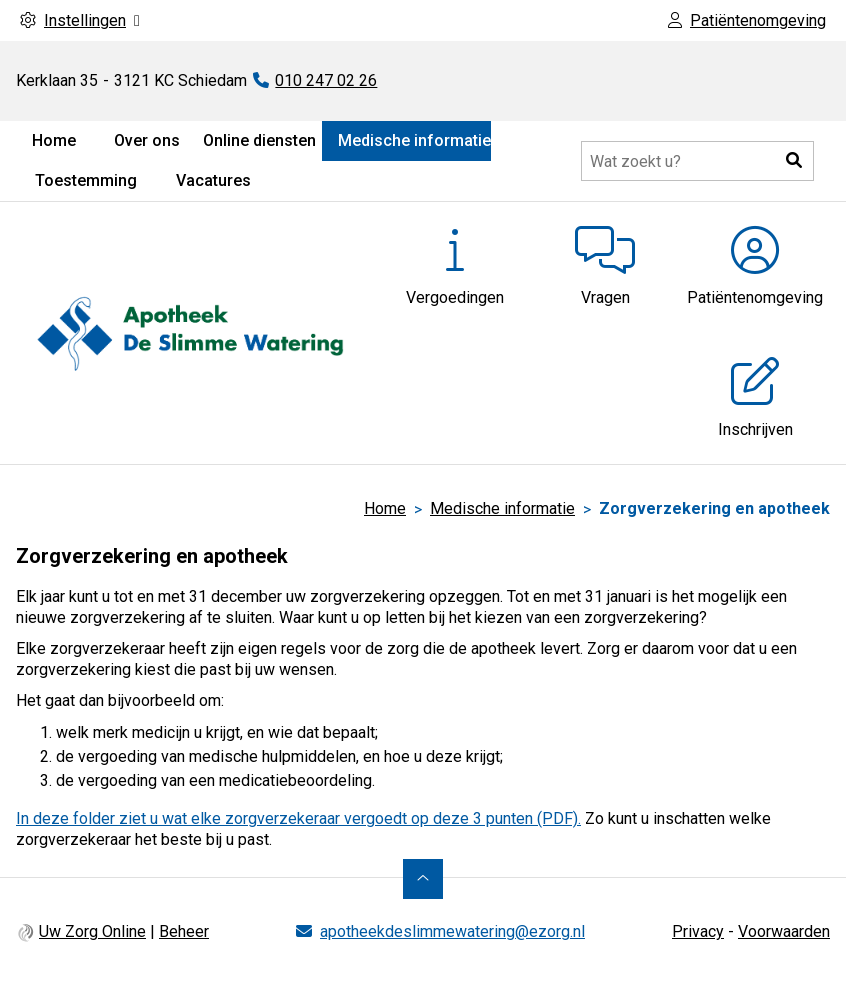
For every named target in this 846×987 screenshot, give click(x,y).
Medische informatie (414, 140)
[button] (794, 161)
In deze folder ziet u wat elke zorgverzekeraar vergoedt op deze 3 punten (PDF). (298, 818)
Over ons (147, 140)
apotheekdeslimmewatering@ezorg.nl (452, 931)
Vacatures (213, 180)
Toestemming (86, 180)
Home (54, 140)
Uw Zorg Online (92, 931)
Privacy (698, 931)
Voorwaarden (784, 931)
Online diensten (259, 140)
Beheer (184, 931)
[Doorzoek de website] (697, 161)
